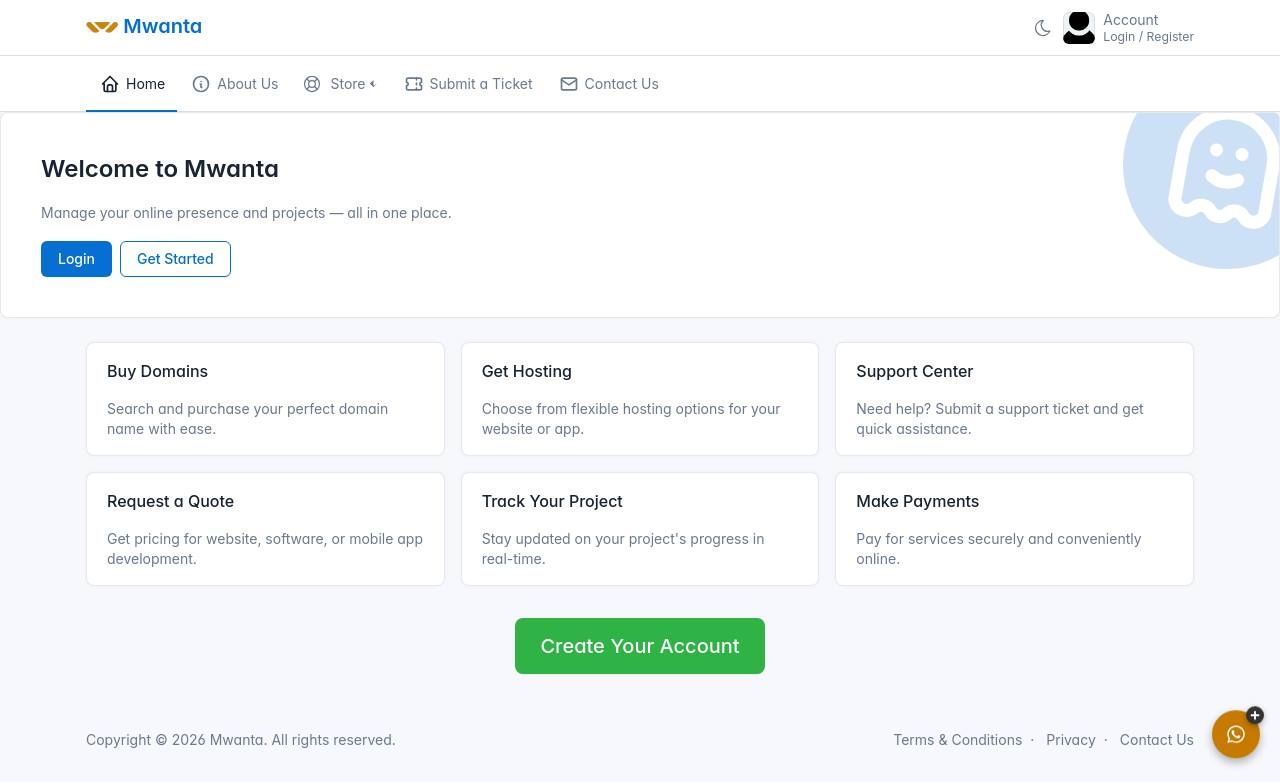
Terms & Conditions (957, 739)
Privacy (1071, 739)
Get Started (175, 258)
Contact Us (1157, 739)
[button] (339, 84)
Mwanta (235, 739)
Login (76, 258)
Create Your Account (639, 646)
